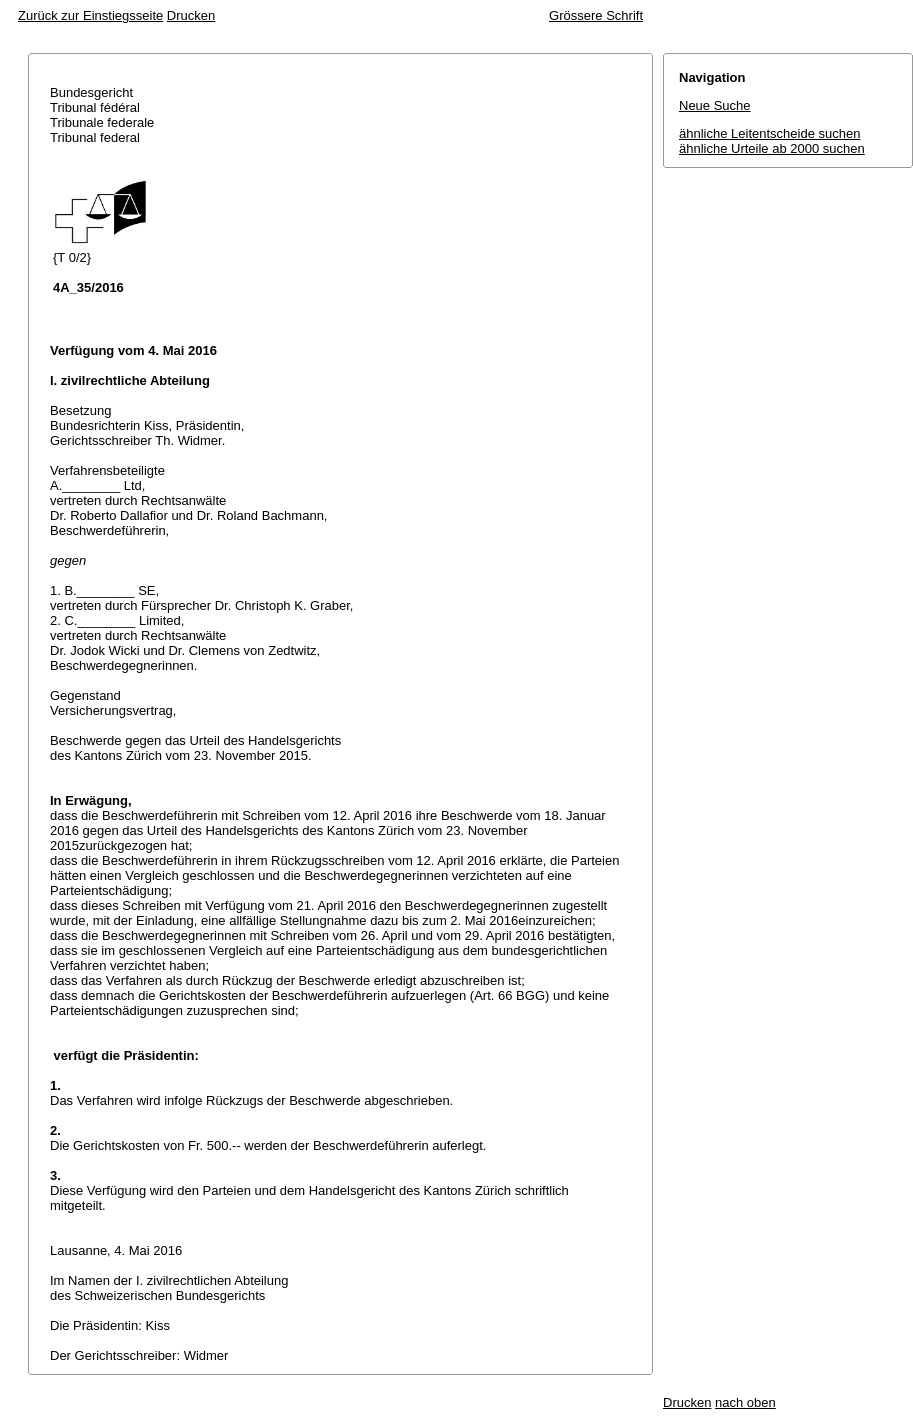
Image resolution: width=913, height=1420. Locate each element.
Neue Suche (715, 105)
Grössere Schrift (596, 15)
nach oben (745, 1402)
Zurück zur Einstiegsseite (90, 15)
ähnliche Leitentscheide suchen (769, 133)
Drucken (191, 15)
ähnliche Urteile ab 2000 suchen (772, 148)
